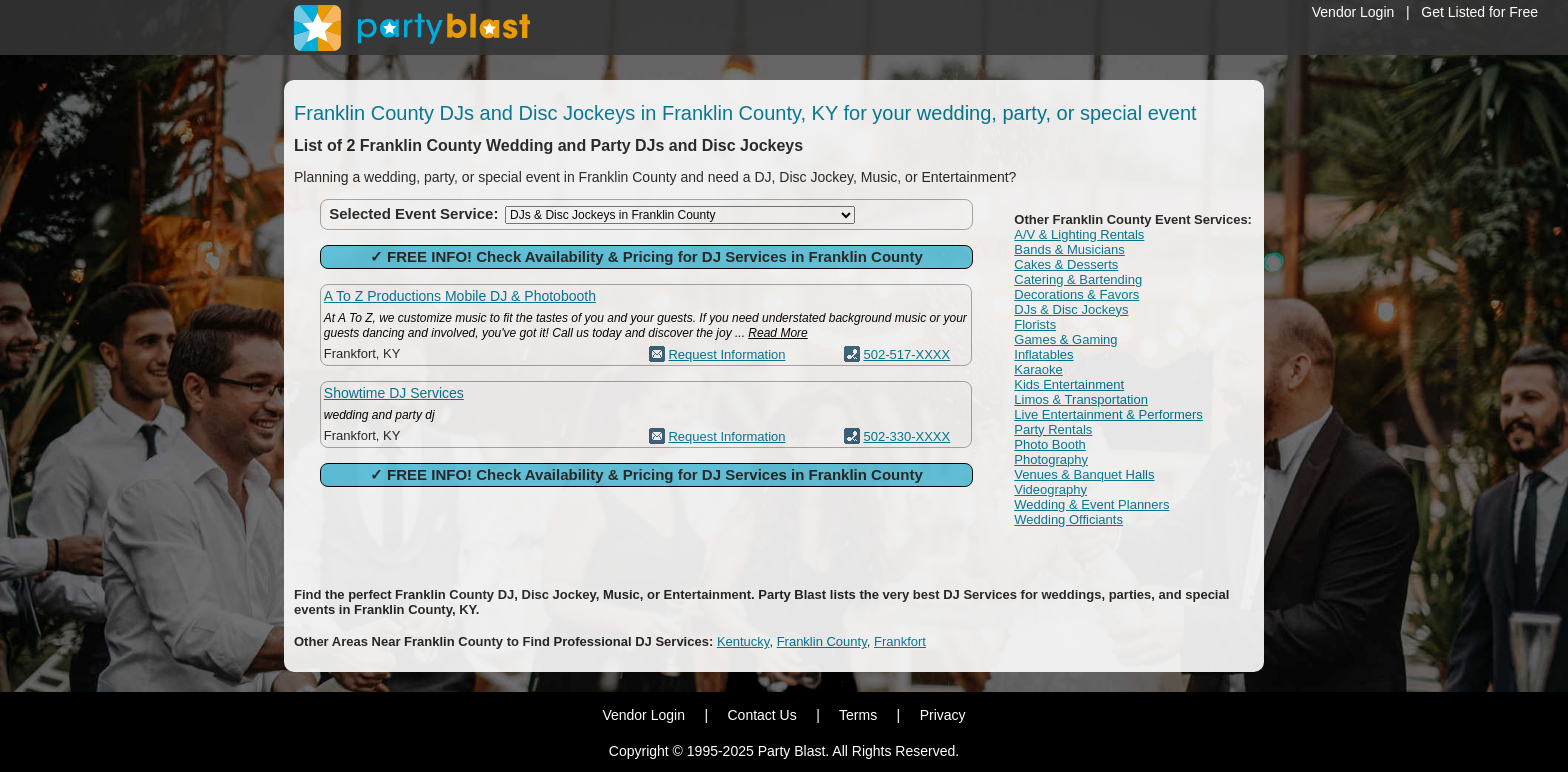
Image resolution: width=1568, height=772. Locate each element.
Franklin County (822, 641)
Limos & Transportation (1081, 399)
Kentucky (743, 641)
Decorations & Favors (1076, 294)
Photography (1051, 459)
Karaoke (1038, 369)
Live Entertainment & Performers (1108, 414)
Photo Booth (1050, 444)
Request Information (726, 354)
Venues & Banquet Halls (1084, 474)
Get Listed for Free (1479, 12)
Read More (777, 333)
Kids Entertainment (1069, 384)
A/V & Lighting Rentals (1079, 234)
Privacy (943, 715)
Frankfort (900, 641)
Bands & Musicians (1069, 249)
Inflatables (1043, 354)
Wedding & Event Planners (1091, 504)
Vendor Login (1353, 12)
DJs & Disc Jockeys (1071, 309)
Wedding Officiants (1068, 519)
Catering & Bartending (1078, 279)
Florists (1035, 324)
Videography (1050, 489)
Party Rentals (1053, 429)
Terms (858, 715)
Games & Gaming (1065, 339)
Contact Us (761, 715)
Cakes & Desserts (1066, 264)
